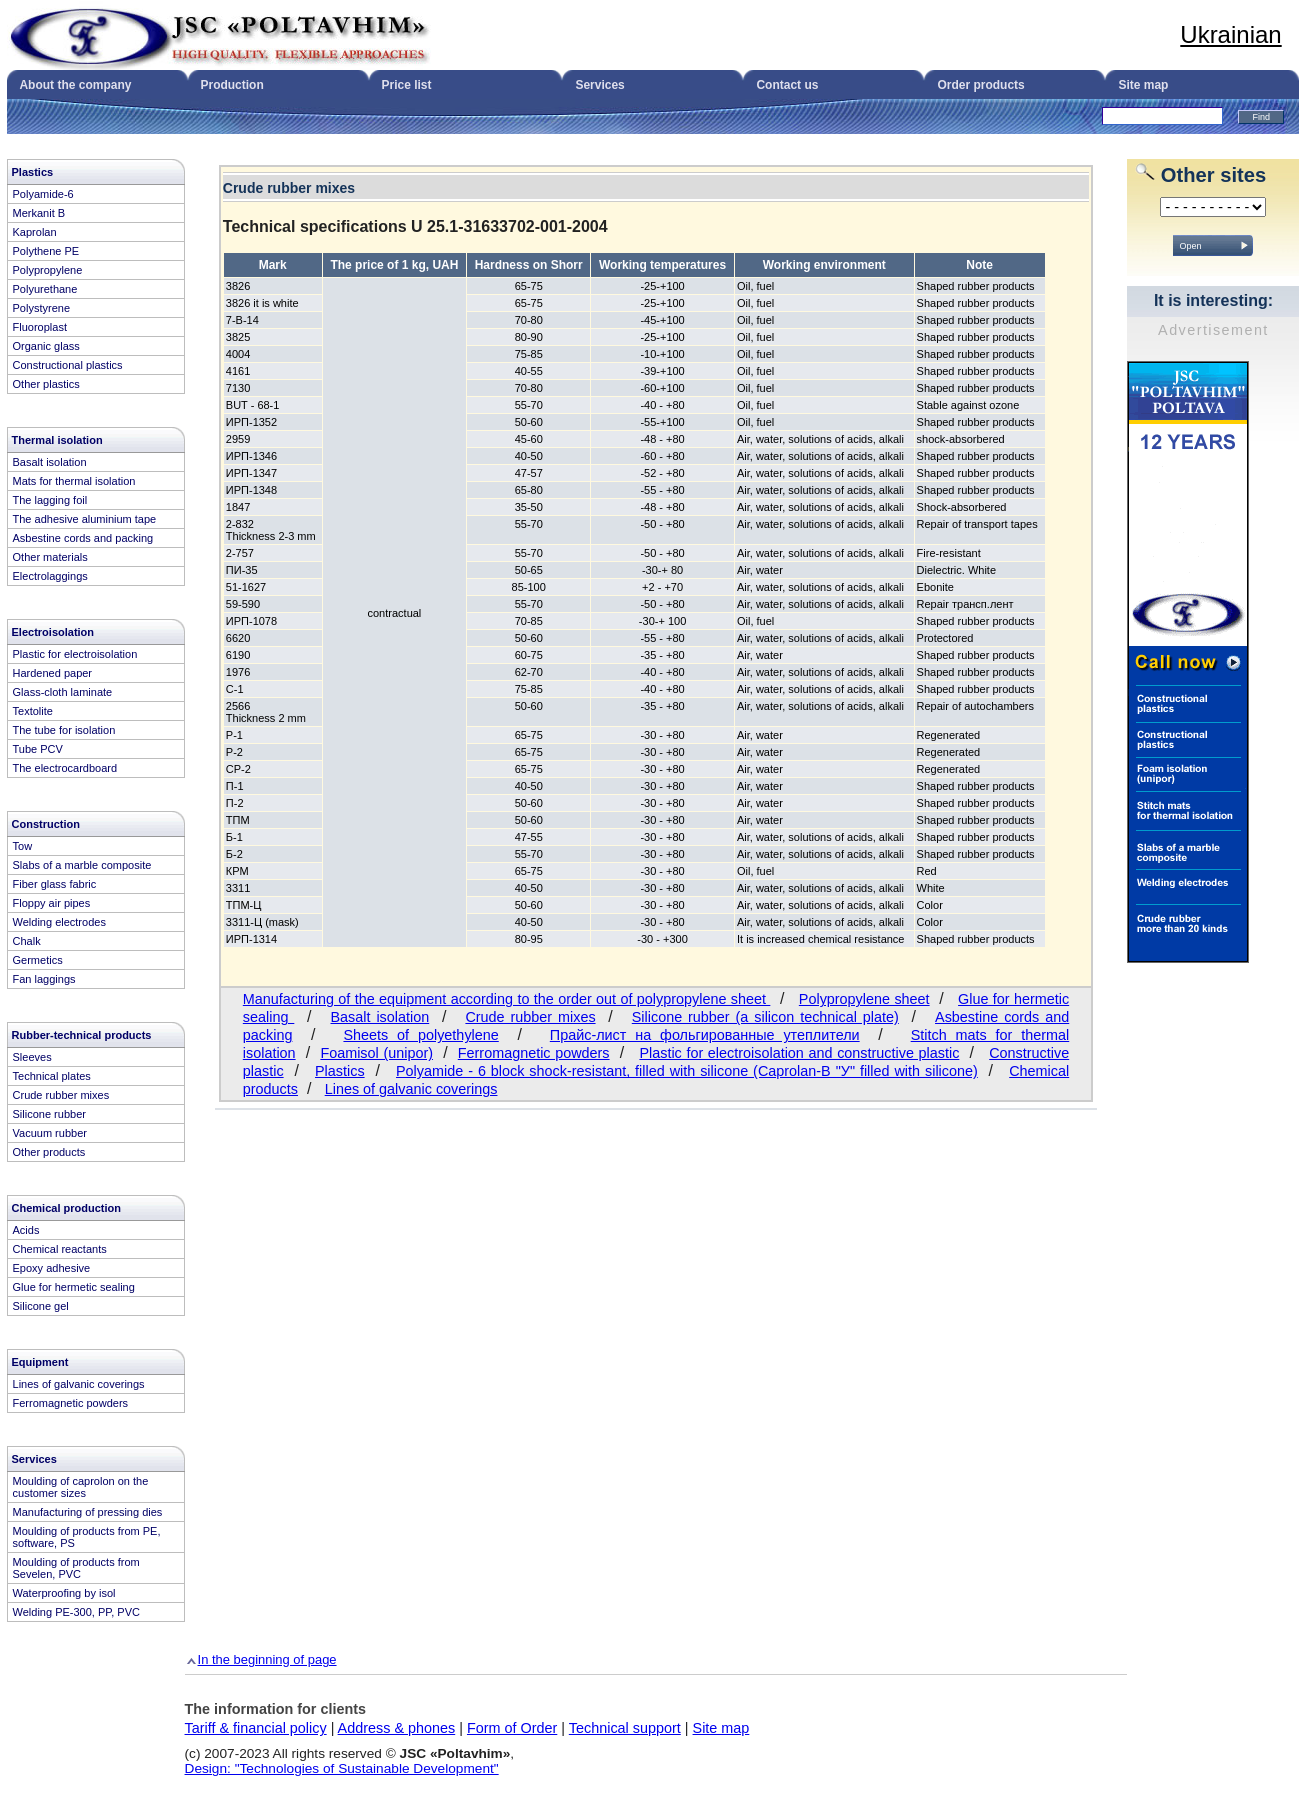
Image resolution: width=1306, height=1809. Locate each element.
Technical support (625, 1728)
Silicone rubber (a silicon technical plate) (765, 1017)
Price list (406, 85)
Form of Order (512, 1728)
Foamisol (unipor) (376, 1053)
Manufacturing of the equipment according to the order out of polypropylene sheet (507, 999)
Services (599, 85)
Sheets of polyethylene (420, 1035)
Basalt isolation (380, 1017)
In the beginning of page (267, 1659)
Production (231, 85)
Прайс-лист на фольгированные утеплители (705, 1035)
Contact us (787, 85)
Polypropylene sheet (864, 999)
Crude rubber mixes (530, 1017)
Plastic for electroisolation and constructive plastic (799, 1053)
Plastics (340, 1071)
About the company (75, 85)
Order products (980, 85)
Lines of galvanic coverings (411, 1089)
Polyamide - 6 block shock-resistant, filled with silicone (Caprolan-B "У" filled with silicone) (687, 1071)
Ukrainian (1230, 34)
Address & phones (397, 1728)
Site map (1143, 85)
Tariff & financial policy (256, 1728)
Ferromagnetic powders (534, 1053)
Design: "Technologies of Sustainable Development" (342, 1768)
